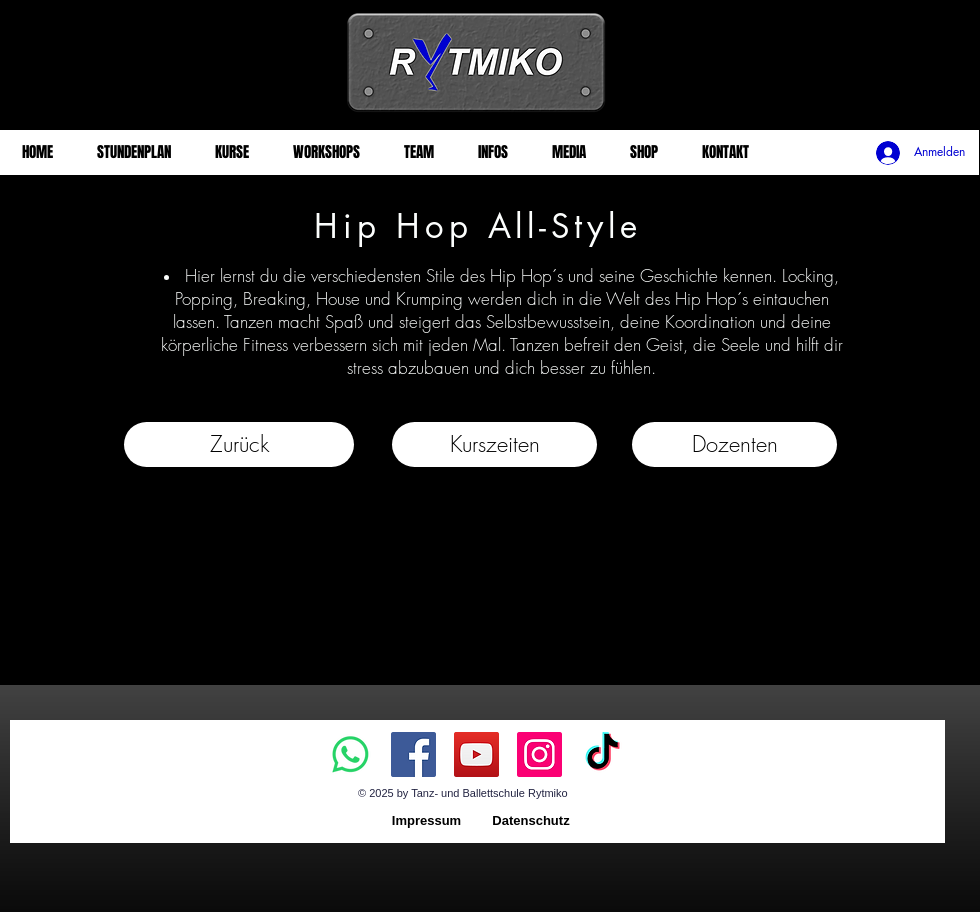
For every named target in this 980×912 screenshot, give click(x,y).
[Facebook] (413, 754)
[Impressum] (426, 821)
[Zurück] (239, 444)
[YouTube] (476, 754)
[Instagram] (539, 754)
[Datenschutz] (531, 821)
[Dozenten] (734, 444)
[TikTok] (602, 754)
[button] (494, 444)
